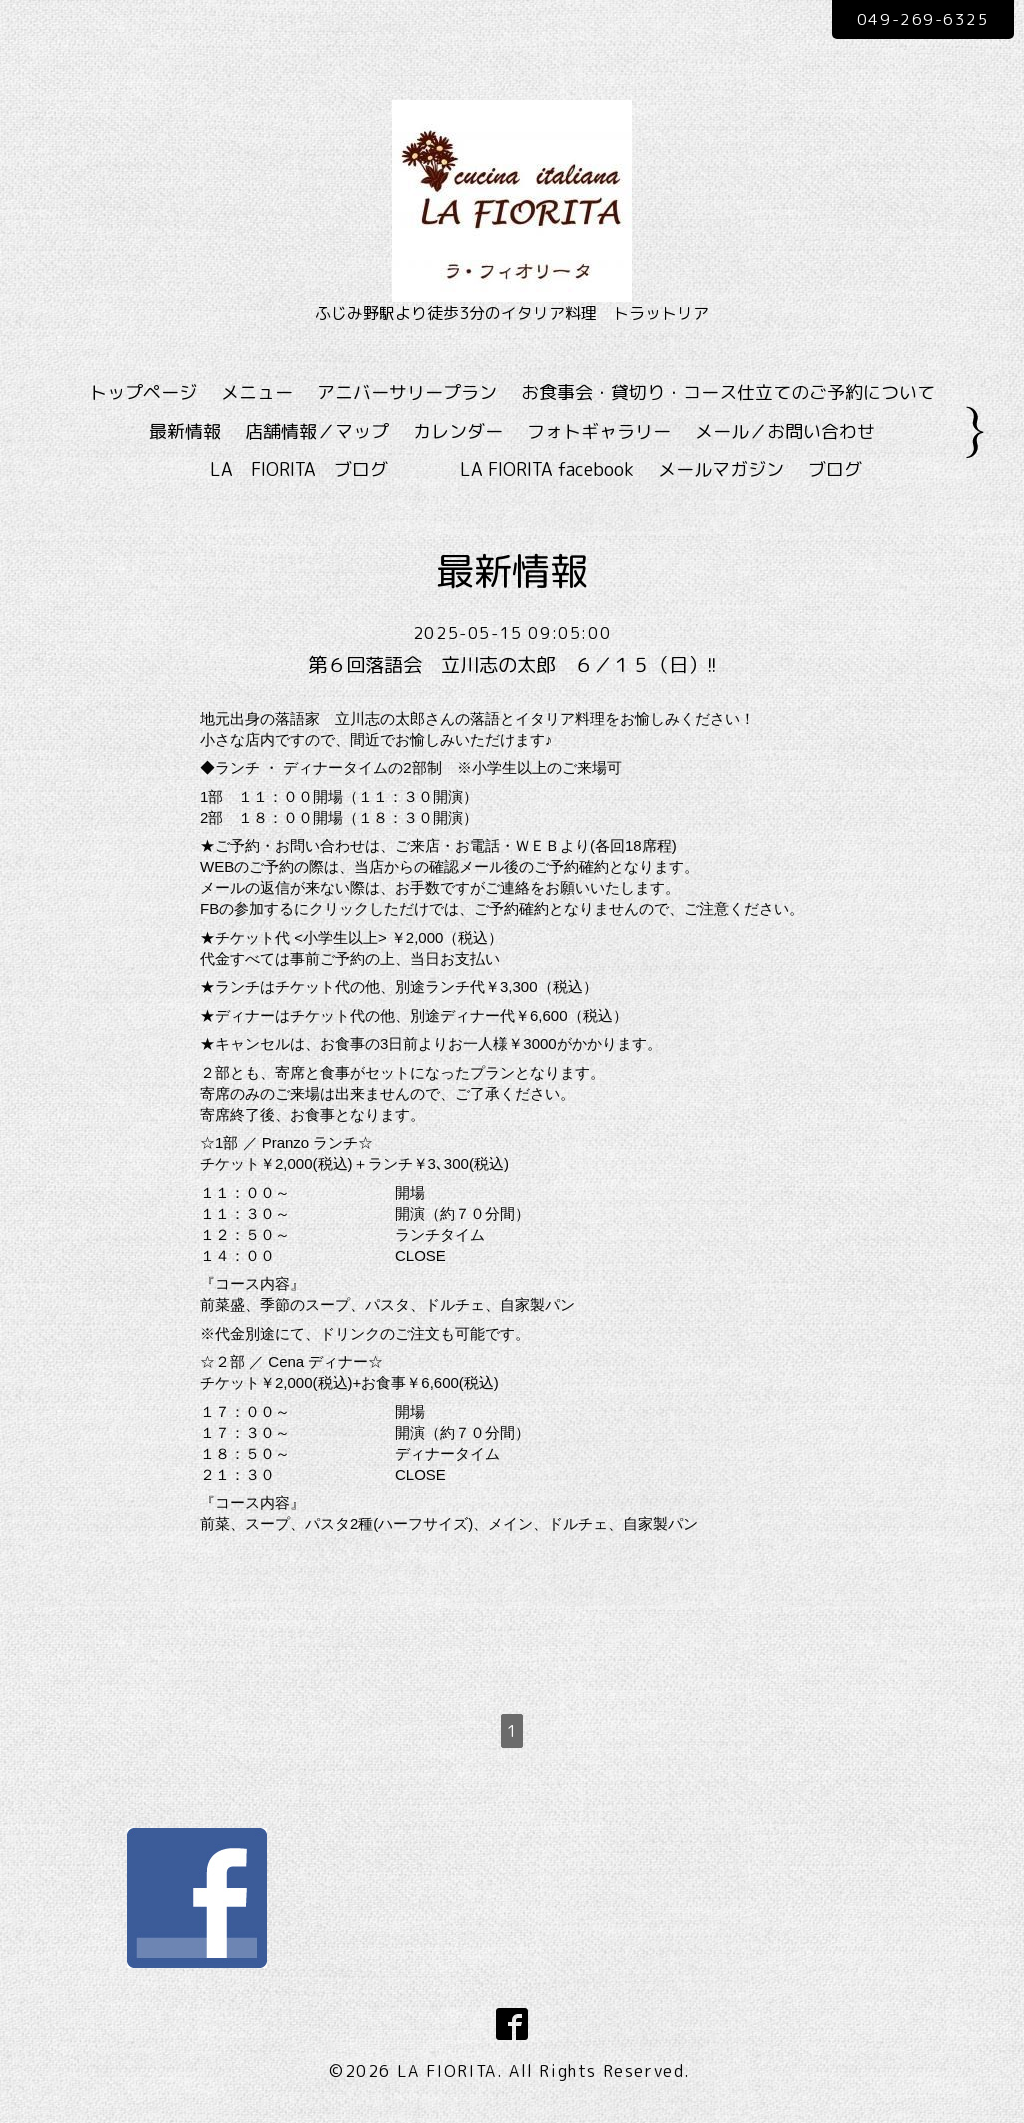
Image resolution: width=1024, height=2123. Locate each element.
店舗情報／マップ (317, 431)
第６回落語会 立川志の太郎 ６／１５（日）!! (512, 665)
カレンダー (458, 431)
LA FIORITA (447, 2071)
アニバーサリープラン (407, 392)
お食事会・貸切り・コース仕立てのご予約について (728, 392)
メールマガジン (721, 469)
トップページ (143, 392)
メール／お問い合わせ (785, 431)
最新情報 (185, 431)
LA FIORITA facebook (547, 469)
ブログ (835, 469)
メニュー (257, 392)
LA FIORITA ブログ (328, 469)
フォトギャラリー (599, 431)
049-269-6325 (920, 19)
